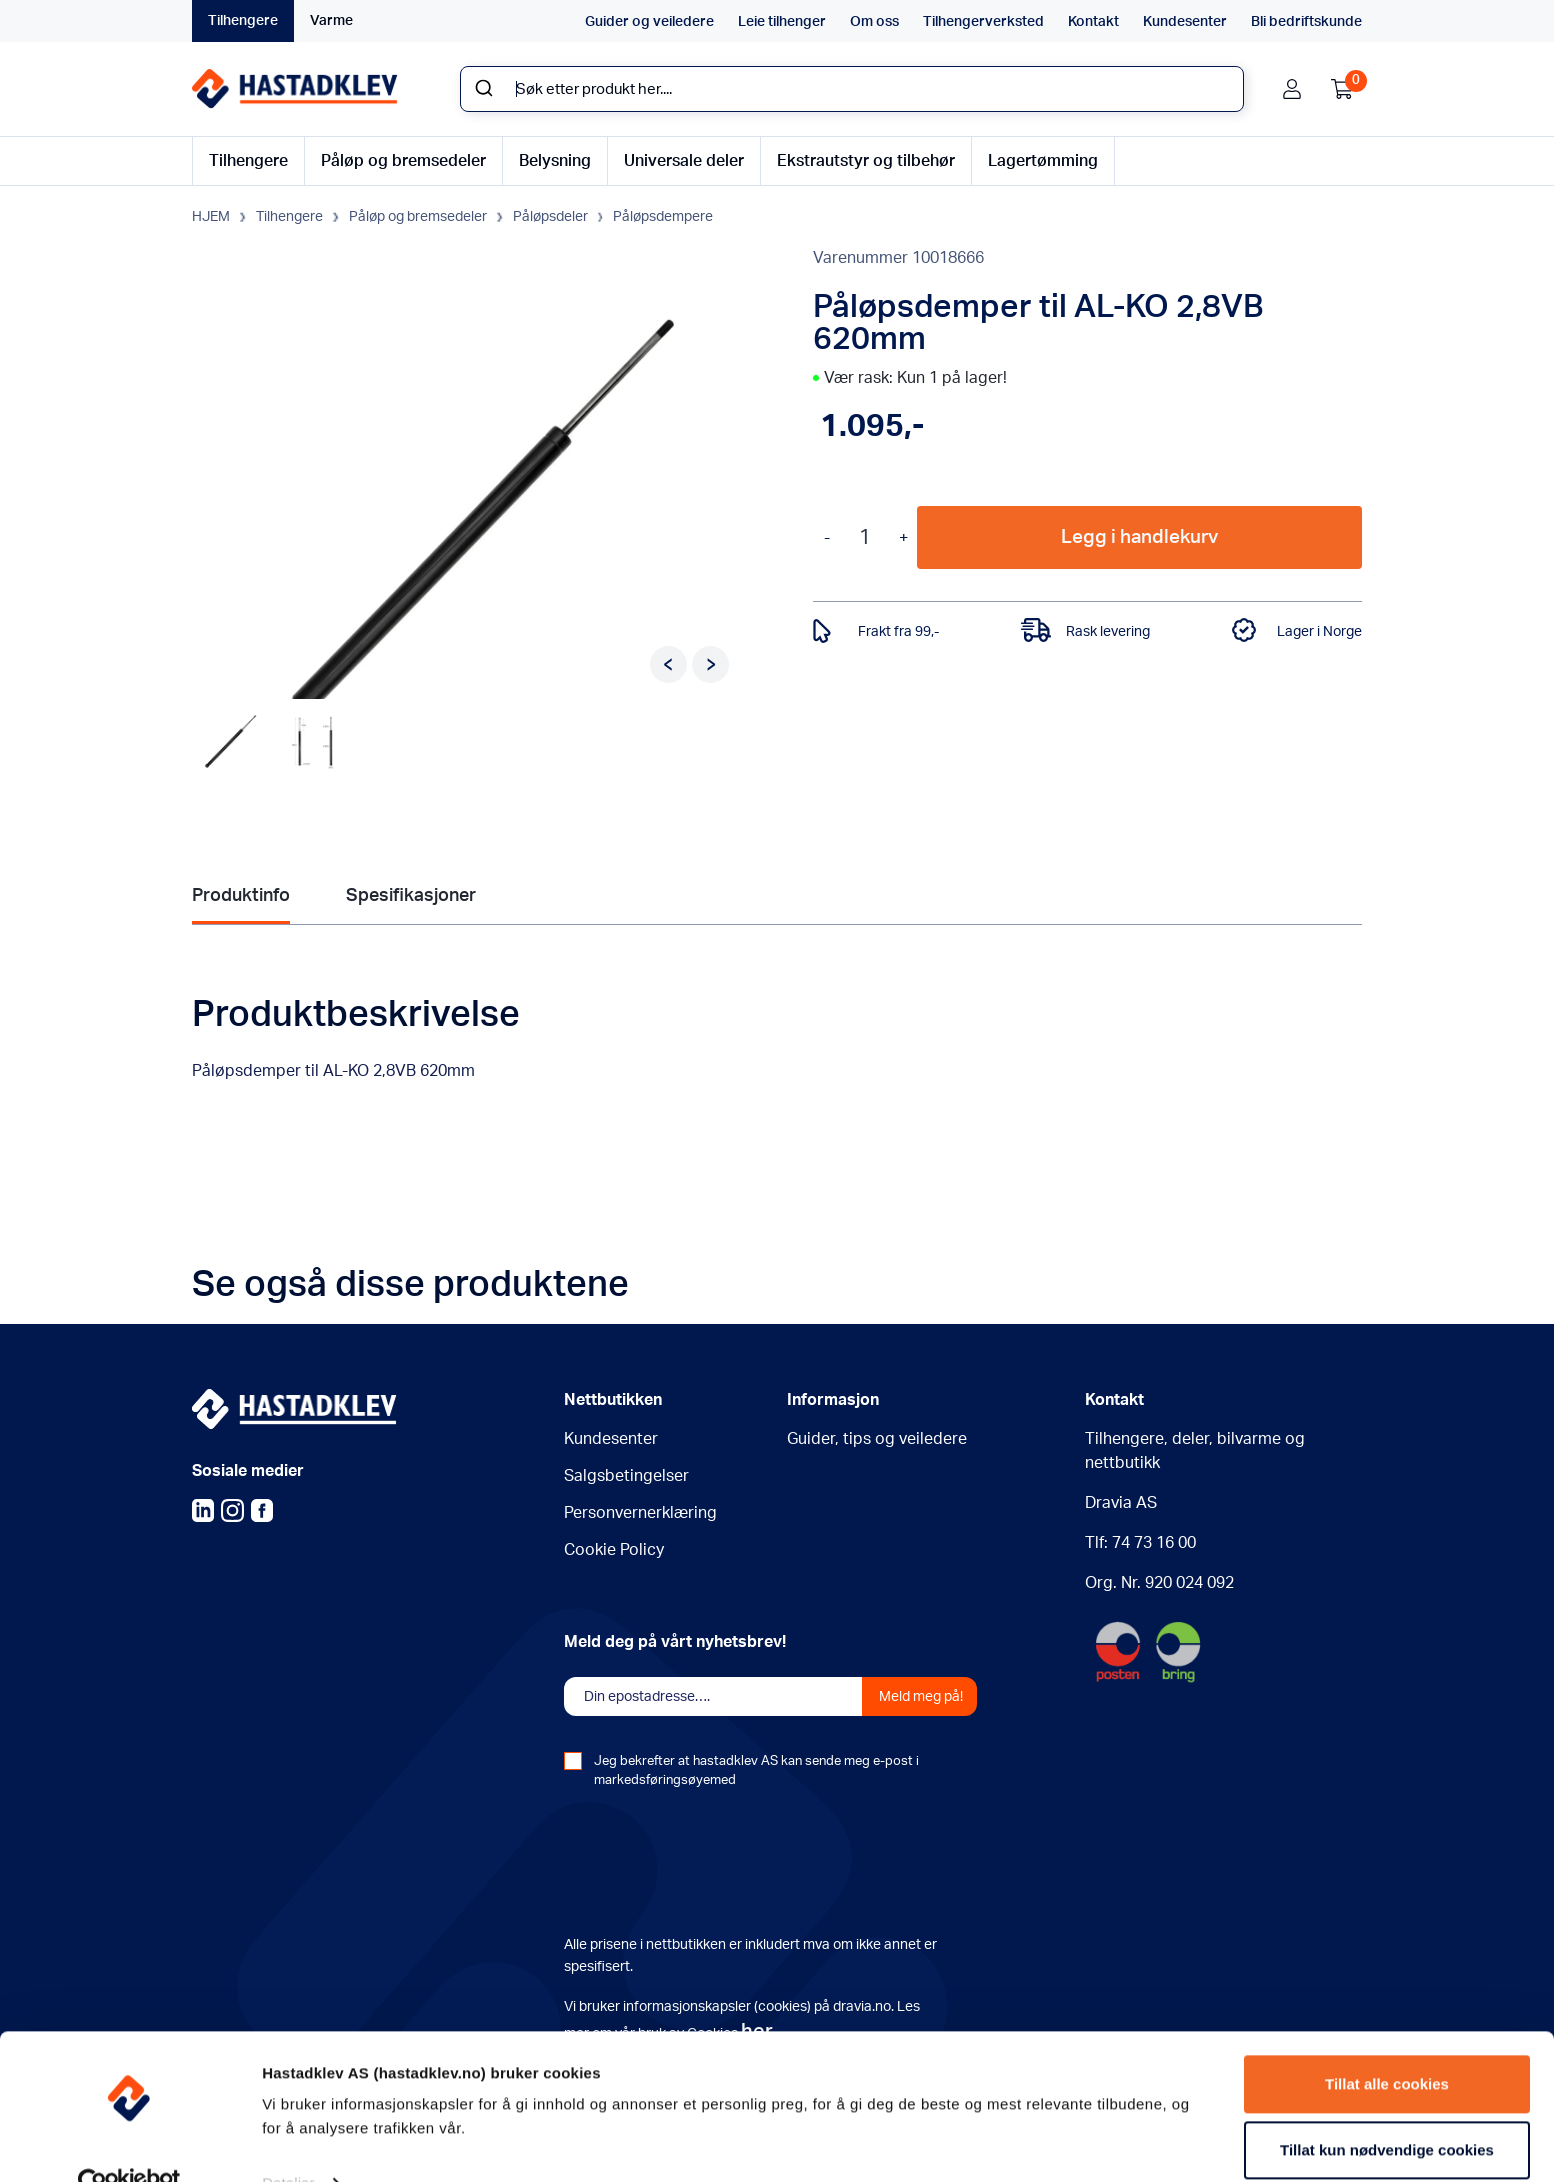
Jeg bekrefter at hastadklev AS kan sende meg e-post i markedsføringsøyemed (756, 1772)
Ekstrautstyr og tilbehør (866, 161)
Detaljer (288, 2142)
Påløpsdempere (663, 216)
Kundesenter (1185, 22)
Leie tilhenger (782, 22)
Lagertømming (1043, 161)
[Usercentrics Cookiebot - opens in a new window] (129, 2143)
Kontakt (1093, 22)
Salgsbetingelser (626, 1477)
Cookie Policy (614, 1551)
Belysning (555, 161)
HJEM (211, 216)
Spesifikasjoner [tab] (411, 894)
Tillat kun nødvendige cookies (1387, 2108)
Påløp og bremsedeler (403, 161)
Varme (331, 21)
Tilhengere (243, 21)
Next (710, 662)
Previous (668, 662)
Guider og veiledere (649, 22)
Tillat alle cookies (1387, 2043)
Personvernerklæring (640, 1514)
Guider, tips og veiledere (877, 1440)
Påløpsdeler (550, 216)
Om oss (874, 22)
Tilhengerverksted (983, 22)
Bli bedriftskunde (1306, 22)
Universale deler (684, 161)
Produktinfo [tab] (241, 894)
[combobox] (852, 89)
